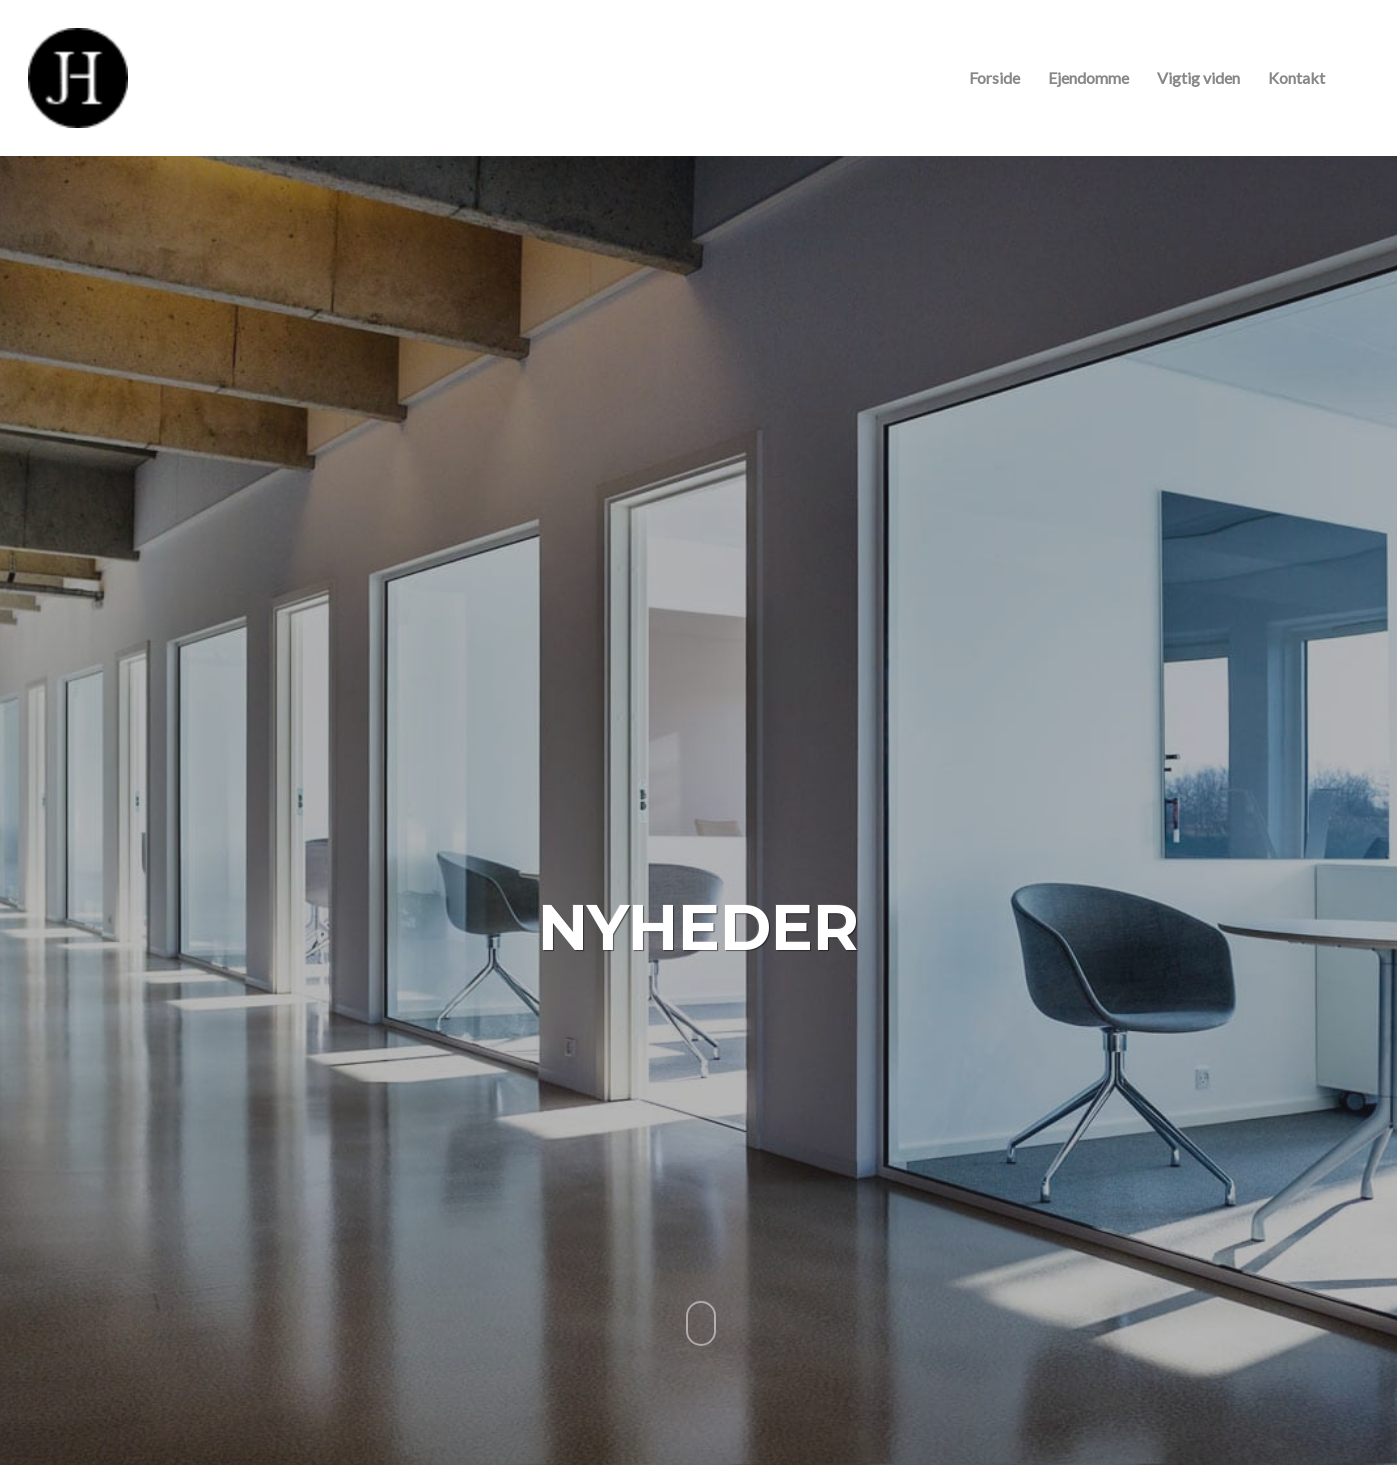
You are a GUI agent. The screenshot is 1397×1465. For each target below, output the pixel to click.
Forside (994, 77)
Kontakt (1296, 77)
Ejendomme (1088, 77)
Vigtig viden (1198, 77)
